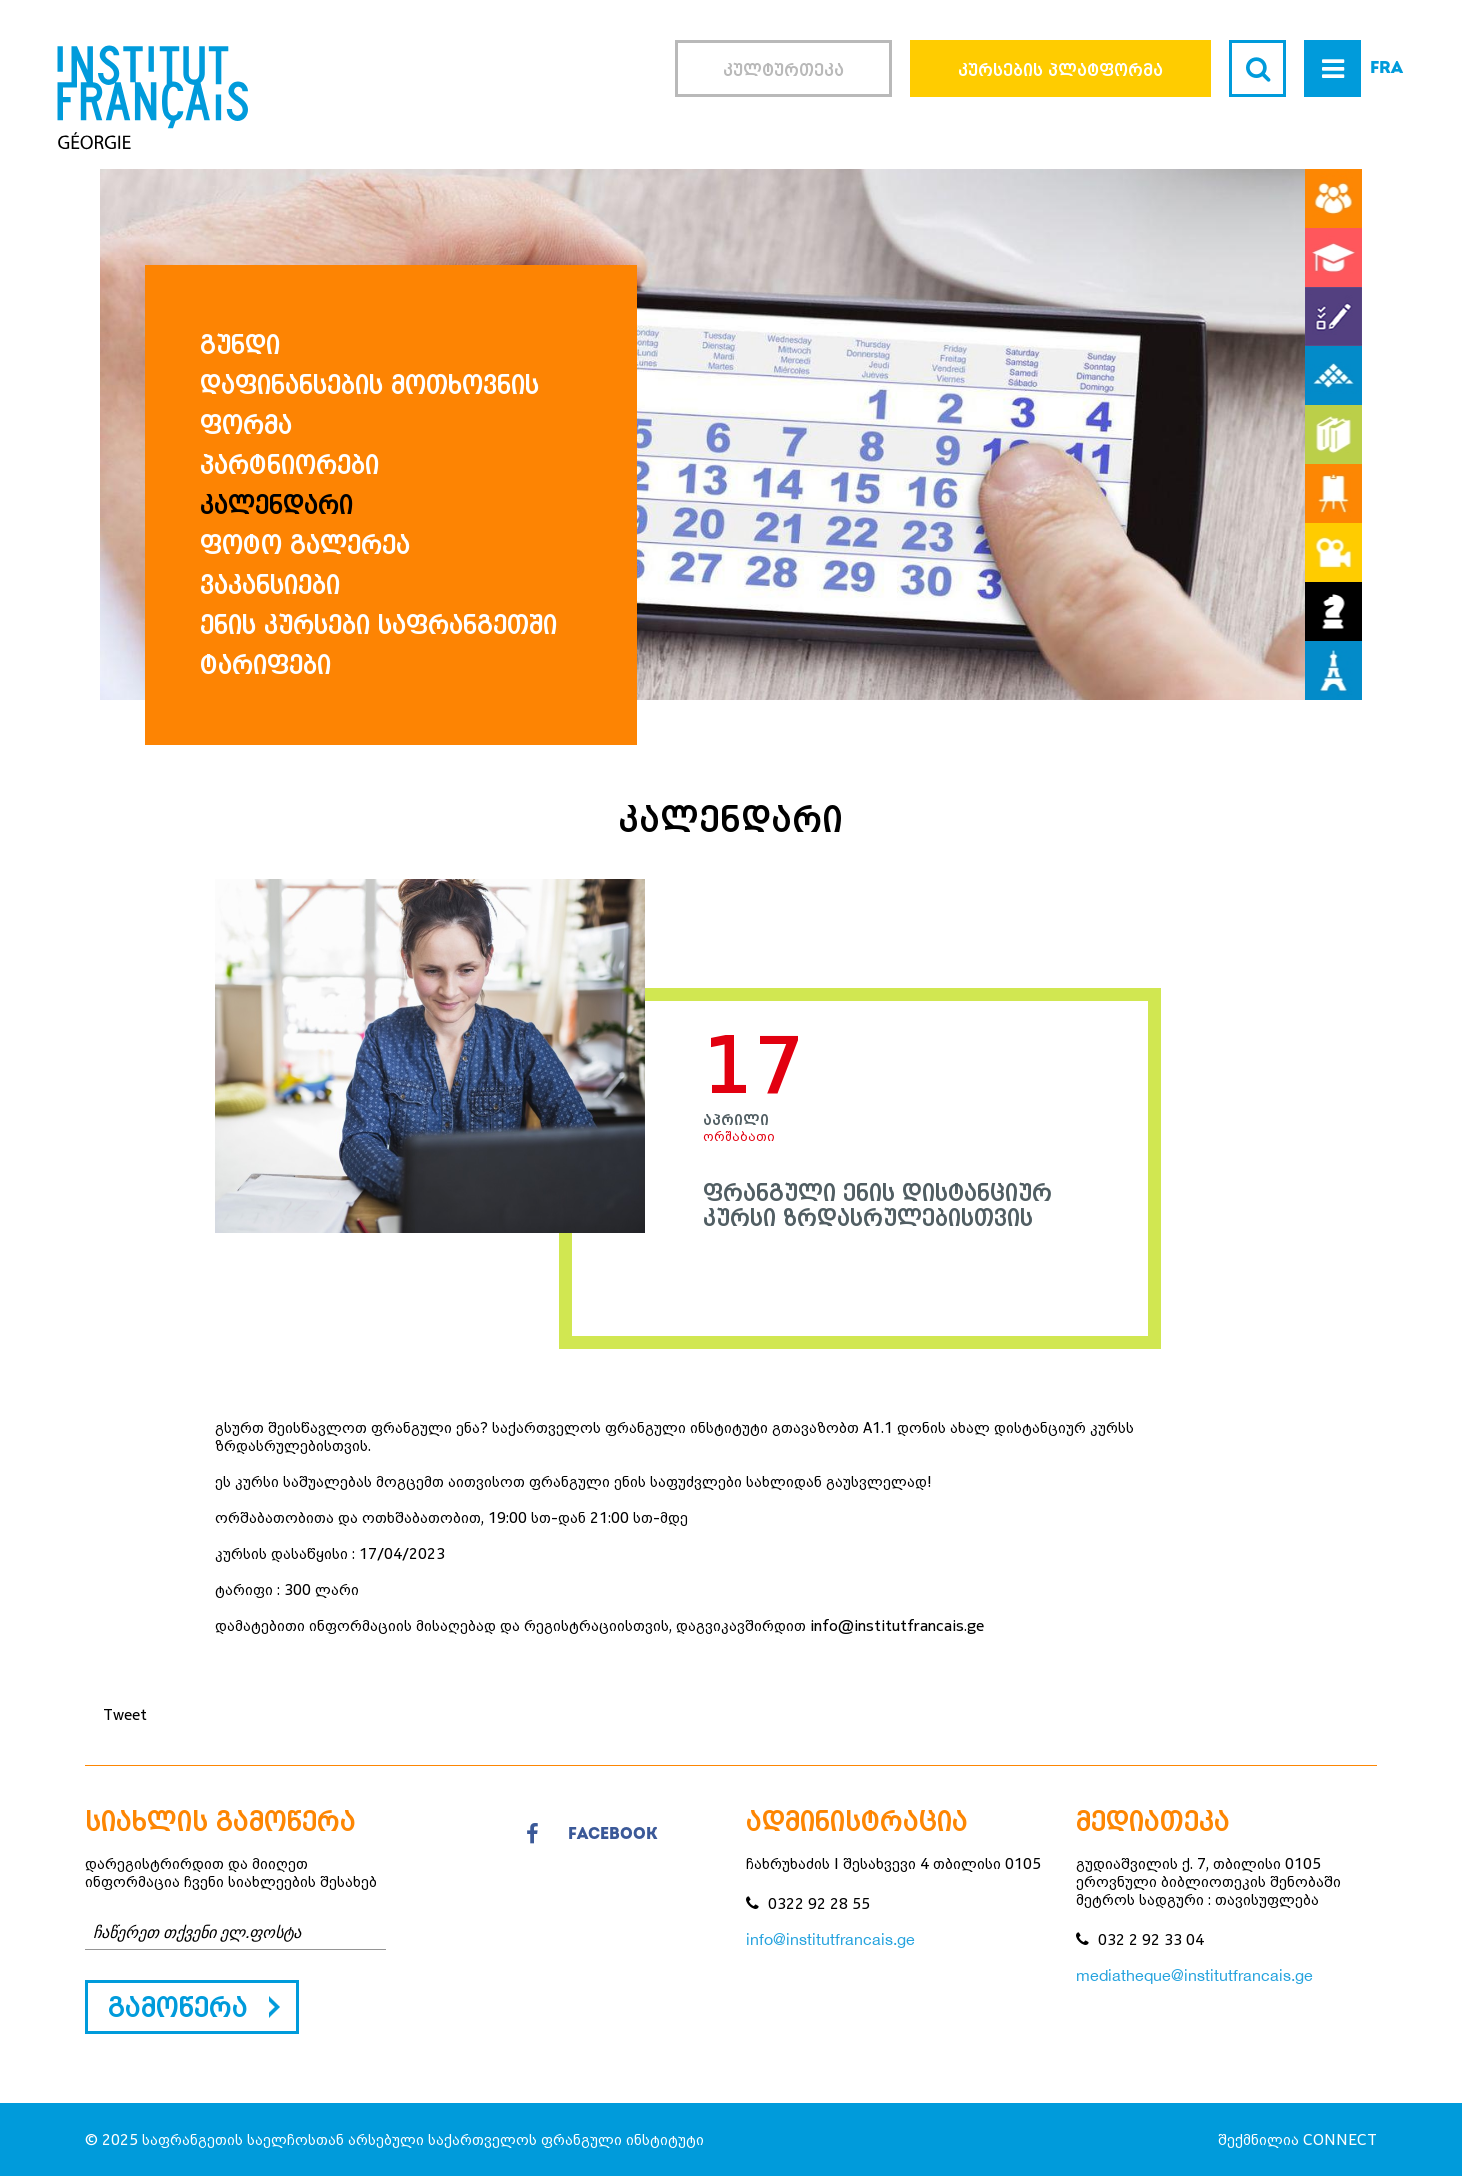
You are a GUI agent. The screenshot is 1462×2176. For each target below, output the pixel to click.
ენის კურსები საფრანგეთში (378, 625)
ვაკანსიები (270, 585)
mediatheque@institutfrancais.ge (1194, 1975)
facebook (592, 1835)
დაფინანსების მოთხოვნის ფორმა (369, 405)
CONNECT (1340, 2139)
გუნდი (240, 345)
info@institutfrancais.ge (830, 1939)
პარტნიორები (289, 465)
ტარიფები (265, 665)
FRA (1386, 68)
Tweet (125, 1714)
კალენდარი (276, 505)
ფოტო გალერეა (305, 545)
